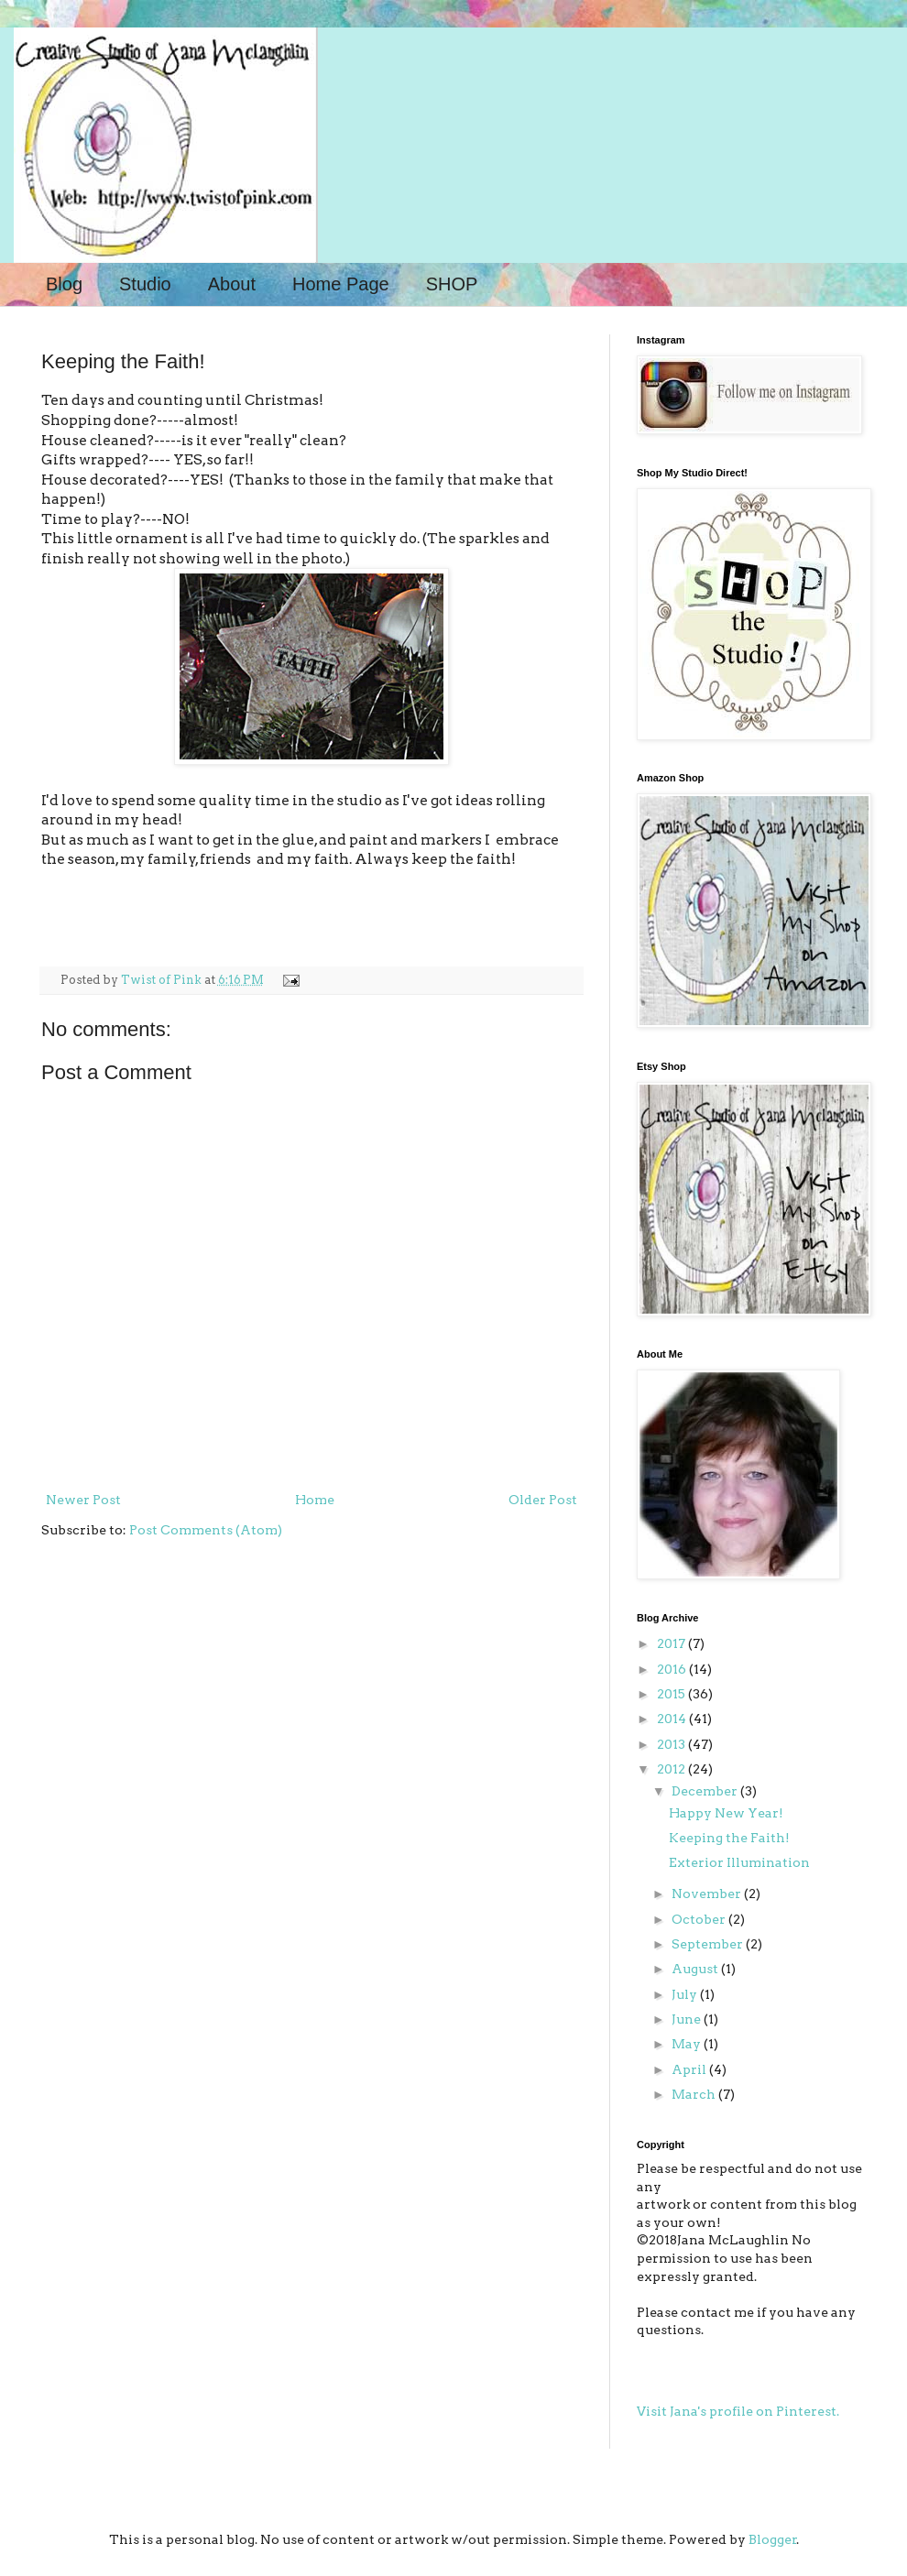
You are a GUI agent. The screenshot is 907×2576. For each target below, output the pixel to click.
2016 (673, 1669)
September (709, 1944)
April (690, 2069)
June (688, 2019)
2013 (672, 1744)
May (688, 2043)
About (232, 284)
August (696, 1968)
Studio (145, 284)
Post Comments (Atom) (205, 1530)
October (700, 1919)
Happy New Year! (726, 1813)
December (706, 1791)
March (695, 2094)
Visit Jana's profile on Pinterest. (738, 2411)
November (708, 1893)
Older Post (542, 1499)
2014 (673, 1718)
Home (314, 1499)
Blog (64, 284)
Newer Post (83, 1499)
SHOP (452, 284)
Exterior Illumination (739, 1862)
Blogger (773, 2539)
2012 (672, 1769)
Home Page (340, 284)
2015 (672, 1693)
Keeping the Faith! (729, 1837)
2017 (672, 1643)
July (686, 1994)
